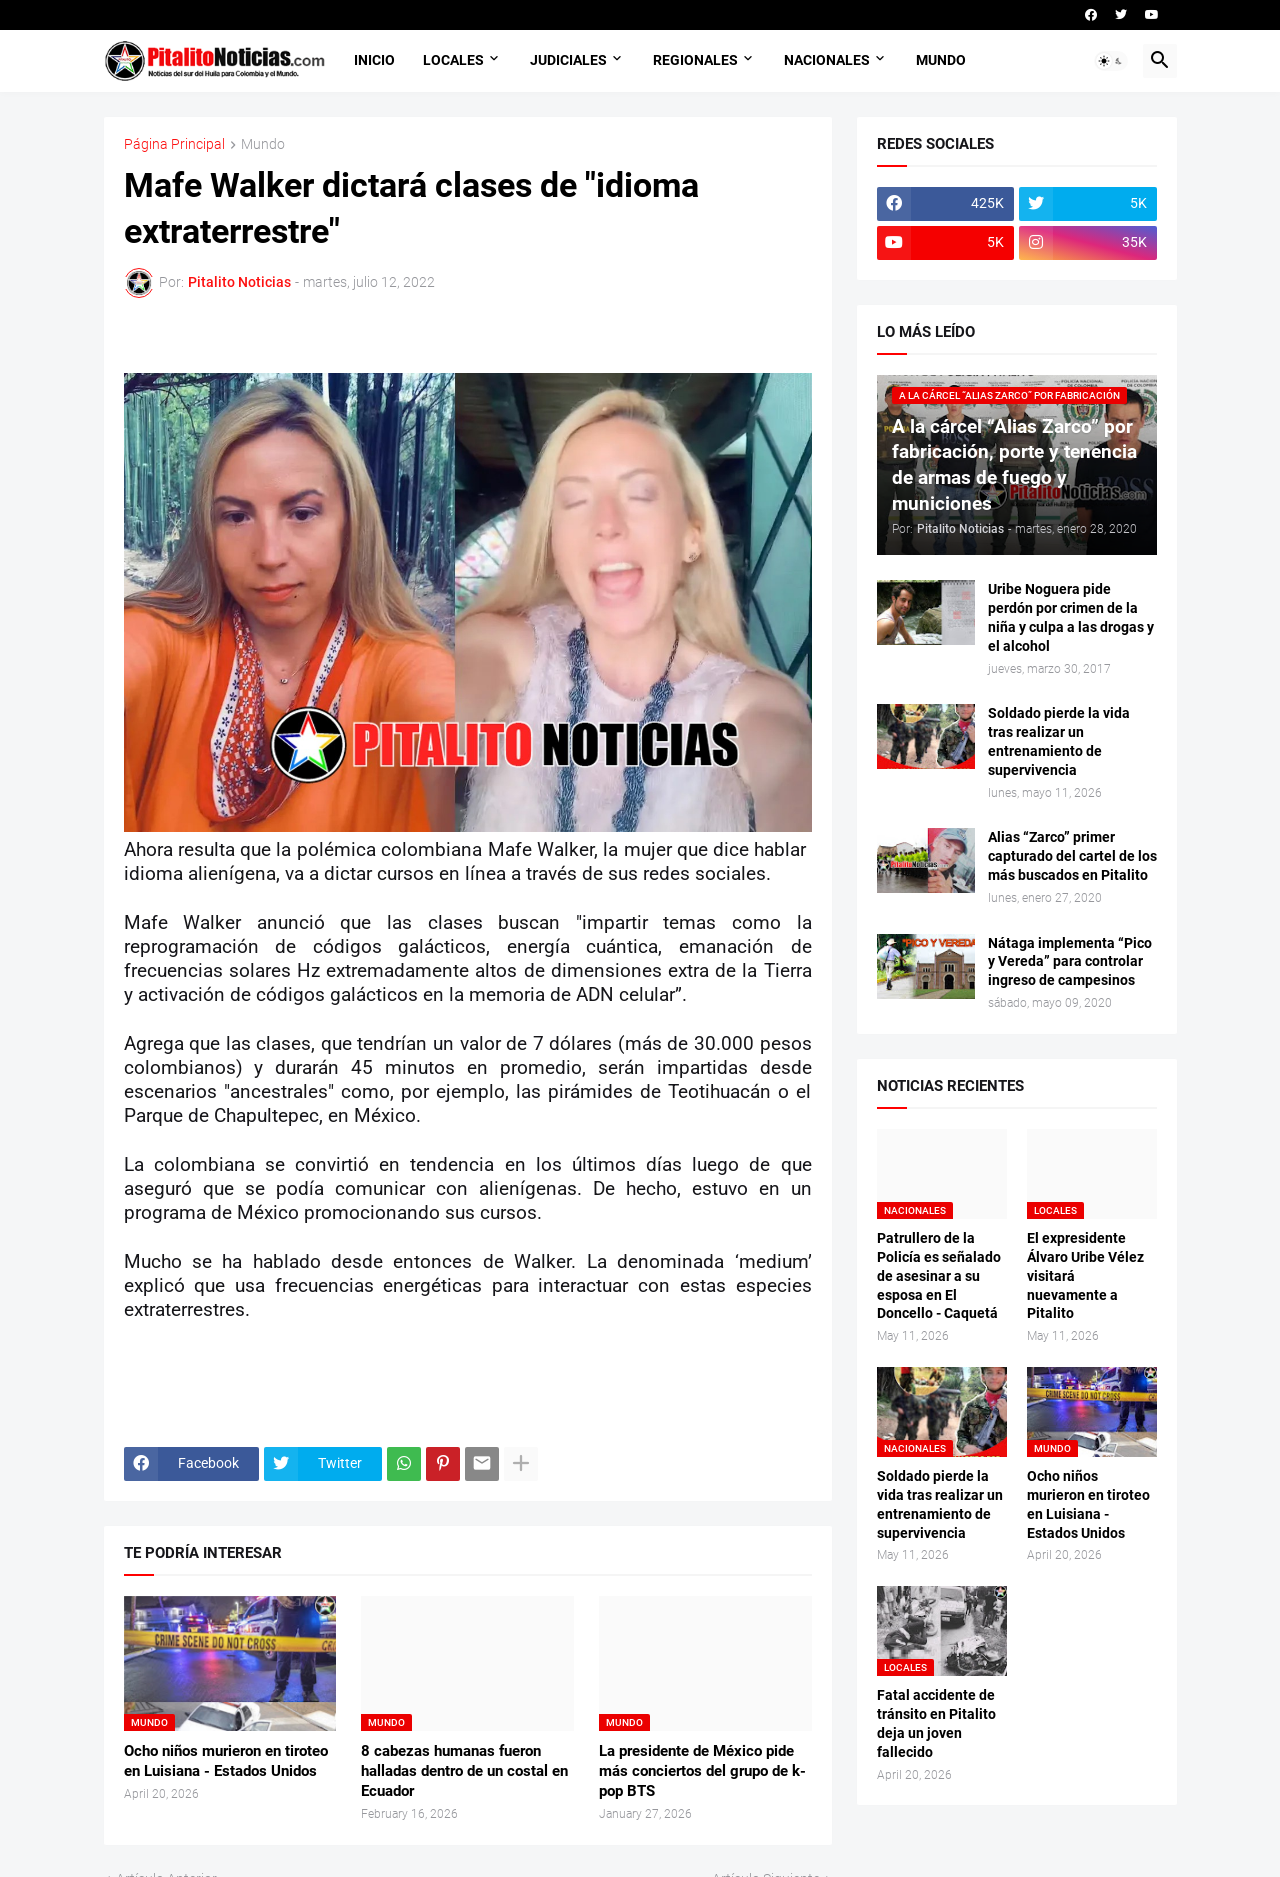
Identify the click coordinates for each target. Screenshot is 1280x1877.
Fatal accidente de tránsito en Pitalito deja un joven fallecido (936, 1723)
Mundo (263, 144)
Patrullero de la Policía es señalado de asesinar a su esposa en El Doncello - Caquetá (939, 1276)
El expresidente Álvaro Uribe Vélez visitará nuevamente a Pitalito (1085, 1276)
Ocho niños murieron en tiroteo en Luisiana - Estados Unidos (226, 1761)
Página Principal (174, 144)
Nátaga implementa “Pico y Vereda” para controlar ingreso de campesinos (1070, 962)
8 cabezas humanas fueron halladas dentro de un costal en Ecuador (464, 1771)
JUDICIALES (568, 60)
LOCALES (453, 60)
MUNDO (941, 60)
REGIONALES (695, 60)
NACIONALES (827, 60)
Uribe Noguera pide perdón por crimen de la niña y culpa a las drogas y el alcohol (1071, 617)
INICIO (374, 60)
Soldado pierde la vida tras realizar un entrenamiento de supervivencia (1059, 741)
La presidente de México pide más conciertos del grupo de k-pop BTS (702, 1771)
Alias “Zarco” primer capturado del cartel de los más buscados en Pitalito (1072, 856)
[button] (1111, 61)
